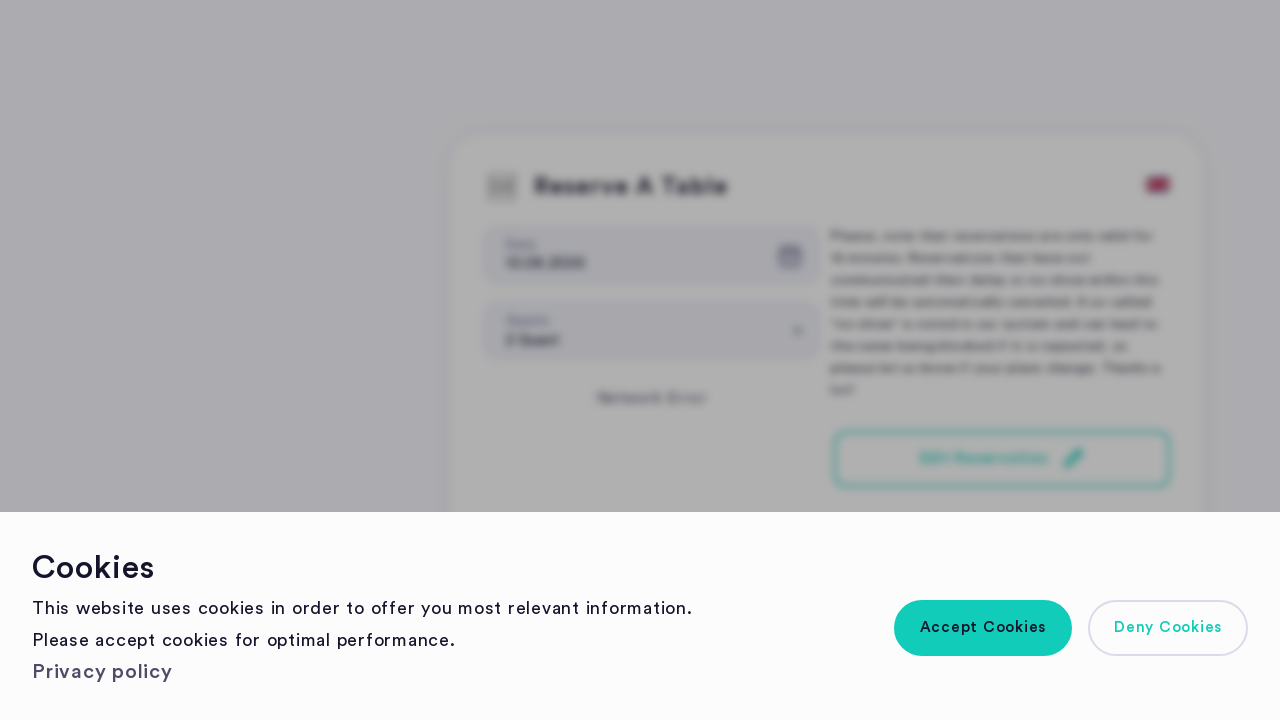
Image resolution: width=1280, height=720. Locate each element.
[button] (983, 628)
